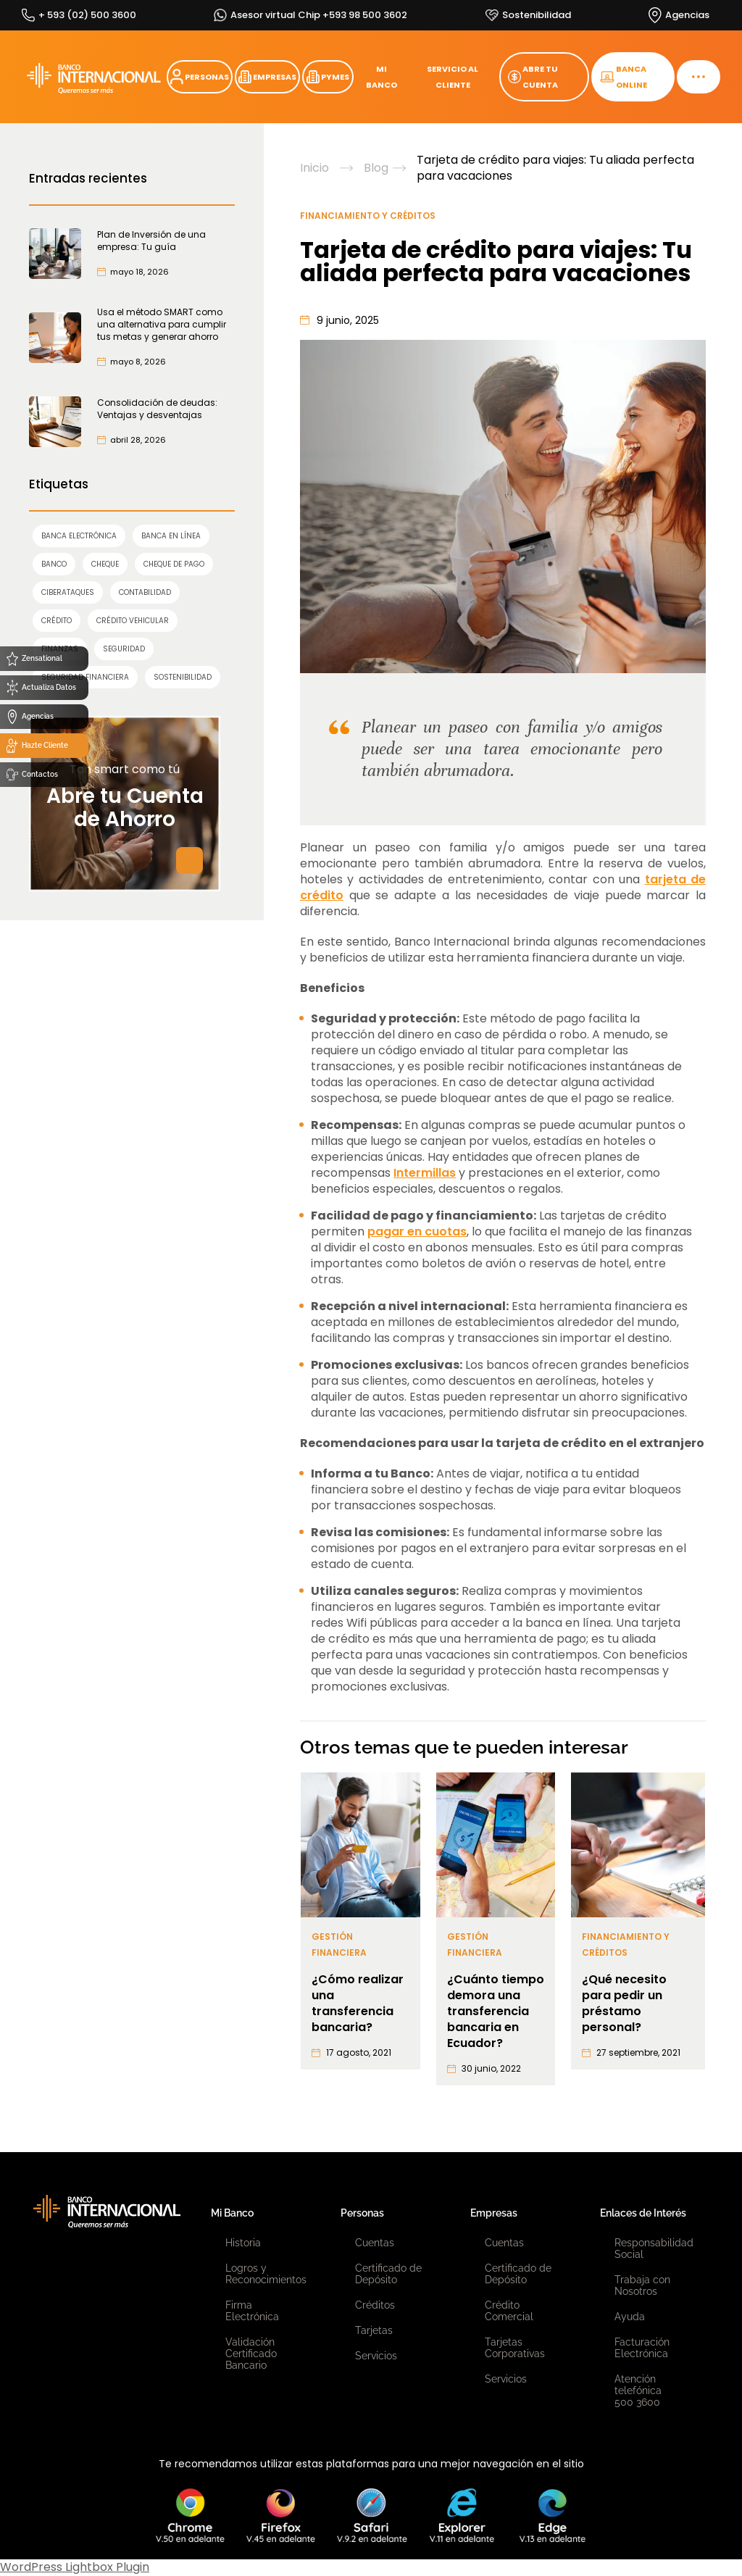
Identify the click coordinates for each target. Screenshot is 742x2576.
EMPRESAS (267, 76)
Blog (376, 168)
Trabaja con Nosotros (642, 2285)
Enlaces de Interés (643, 2213)
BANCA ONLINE (623, 77)
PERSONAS (199, 77)
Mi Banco (232, 2213)
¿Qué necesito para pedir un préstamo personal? (624, 2003)
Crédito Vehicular (132, 620)
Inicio (314, 168)
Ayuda (629, 2316)
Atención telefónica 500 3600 (638, 2390)
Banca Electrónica (79, 535)
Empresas (493, 2213)
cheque (105, 564)
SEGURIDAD (124, 648)
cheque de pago (173, 564)
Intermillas (424, 1172)
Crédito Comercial (509, 2310)
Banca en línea (171, 535)
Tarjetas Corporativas (515, 2347)
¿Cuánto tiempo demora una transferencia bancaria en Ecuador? (495, 2011)
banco (54, 564)
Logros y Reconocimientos (261, 2273)
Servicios (376, 2356)
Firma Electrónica (252, 2310)
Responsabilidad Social (650, 2248)
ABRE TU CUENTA (533, 77)
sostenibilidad (183, 677)
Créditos (375, 2305)
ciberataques (67, 592)
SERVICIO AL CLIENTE (452, 77)
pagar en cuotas (417, 1231)
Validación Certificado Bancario (251, 2353)
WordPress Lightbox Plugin (74, 2567)
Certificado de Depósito (388, 2273)
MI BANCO (381, 77)
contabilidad (145, 592)
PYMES (328, 76)
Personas (362, 2213)
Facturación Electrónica (642, 2347)
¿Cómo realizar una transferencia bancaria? (358, 2003)
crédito (56, 620)
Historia (243, 2242)
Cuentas (374, 2242)
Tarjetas (374, 2330)
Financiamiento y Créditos (367, 215)
